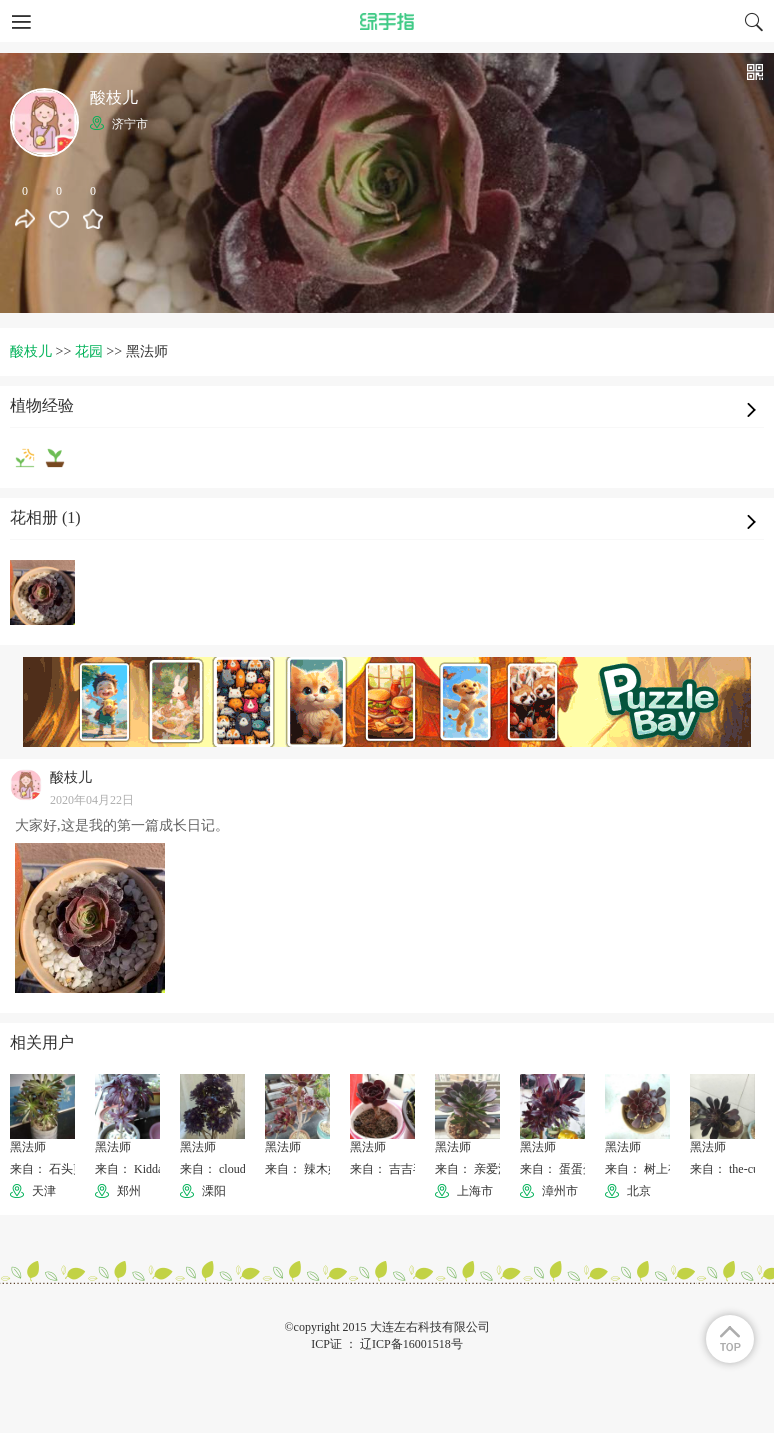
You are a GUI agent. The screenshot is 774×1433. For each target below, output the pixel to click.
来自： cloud (213, 1169)
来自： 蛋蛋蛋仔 (563, 1169)
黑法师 (28, 1147)
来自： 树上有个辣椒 (660, 1169)
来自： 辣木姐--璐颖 (318, 1169)
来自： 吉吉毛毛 (393, 1169)
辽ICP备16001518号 (411, 1344)
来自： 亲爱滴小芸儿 (490, 1169)
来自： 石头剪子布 (59, 1169)
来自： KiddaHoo (139, 1169)
